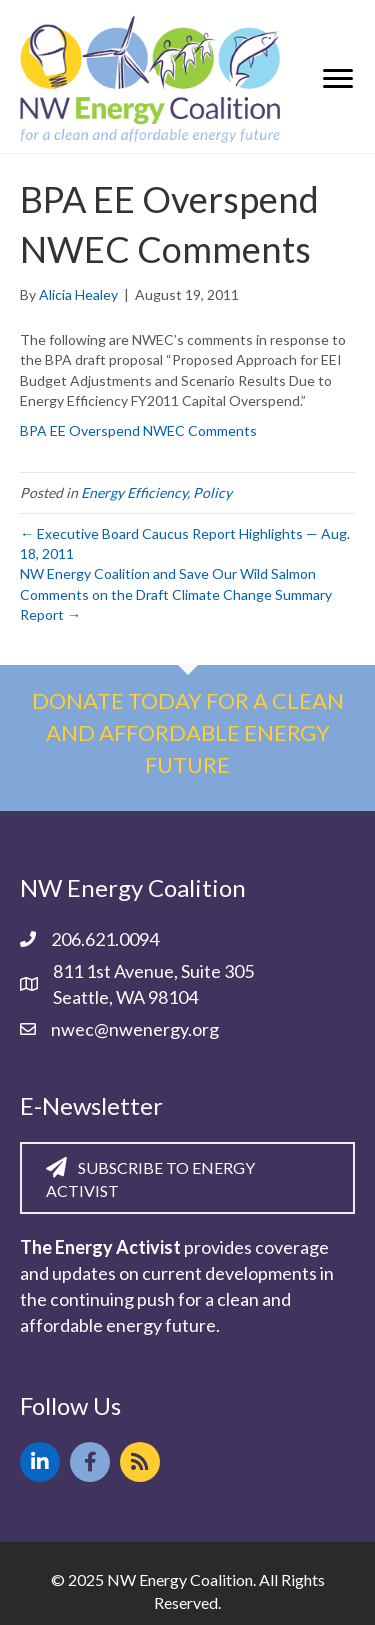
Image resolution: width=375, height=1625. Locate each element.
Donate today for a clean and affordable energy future (188, 732)
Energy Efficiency (134, 492)
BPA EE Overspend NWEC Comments (138, 430)
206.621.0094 (105, 939)
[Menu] (338, 79)
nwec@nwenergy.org (135, 1029)
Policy (212, 492)
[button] (40, 1462)
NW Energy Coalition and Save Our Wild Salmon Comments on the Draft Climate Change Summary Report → (176, 594)
